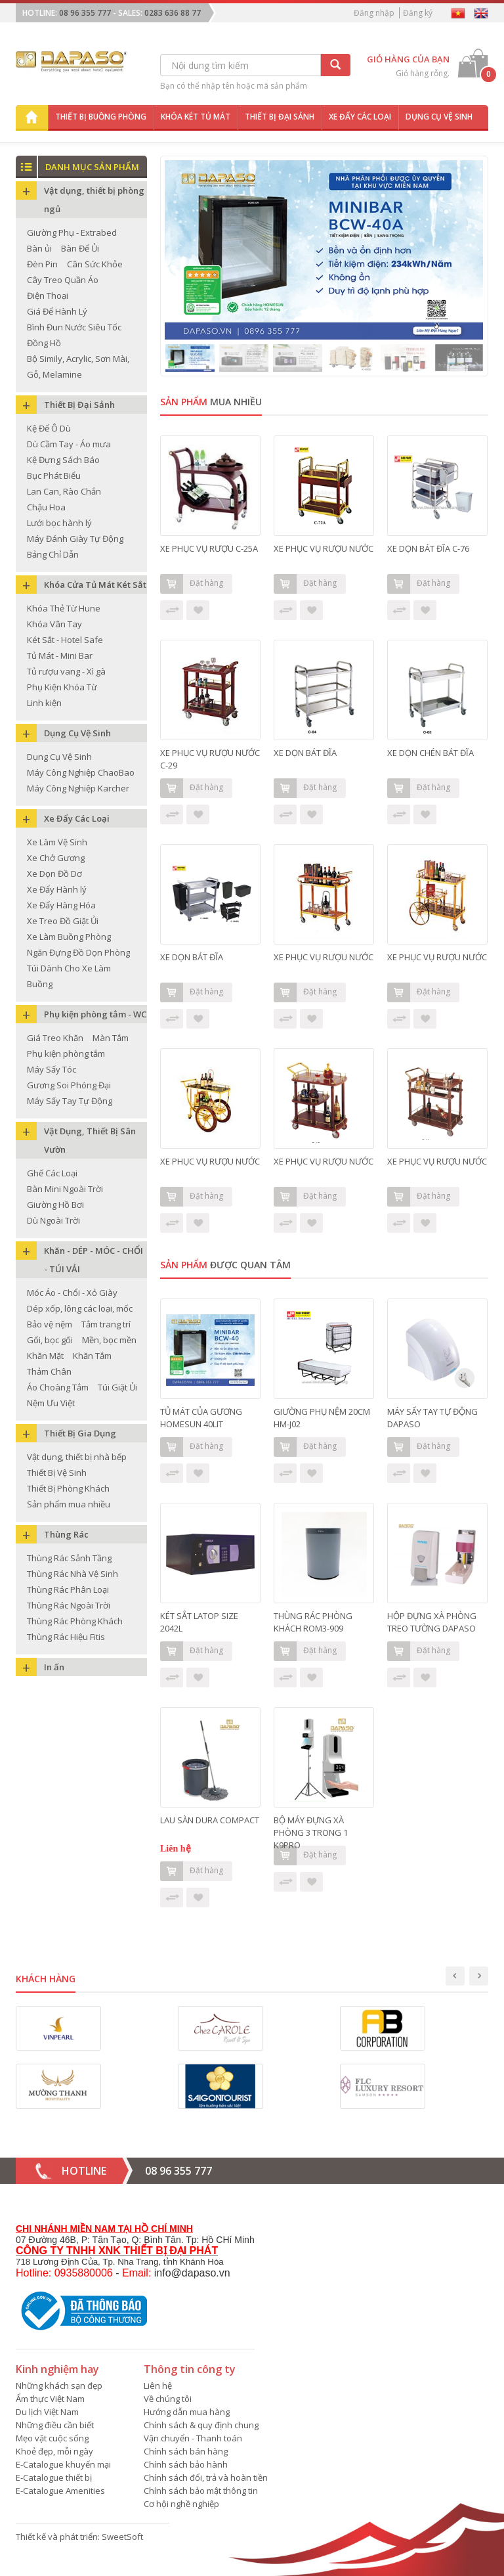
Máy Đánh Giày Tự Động (75, 538)
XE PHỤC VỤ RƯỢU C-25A (209, 548)
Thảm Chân (49, 1371)
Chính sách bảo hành (186, 2464)
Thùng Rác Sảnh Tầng (69, 1558)
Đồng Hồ (44, 343)
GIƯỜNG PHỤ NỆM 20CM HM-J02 (322, 1418)
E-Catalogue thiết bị (54, 2477)
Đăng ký (417, 12)
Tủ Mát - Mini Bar (60, 655)
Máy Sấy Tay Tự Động (69, 1101)
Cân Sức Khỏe (95, 264)
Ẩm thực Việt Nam (50, 2399)
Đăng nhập (374, 12)
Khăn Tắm (92, 1356)
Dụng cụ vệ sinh (439, 116)
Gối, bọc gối (50, 1340)
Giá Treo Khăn (55, 1038)
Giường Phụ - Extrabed (72, 232)
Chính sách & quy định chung (201, 2425)
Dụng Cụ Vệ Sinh (59, 757)
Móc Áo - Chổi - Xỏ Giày (72, 1293)
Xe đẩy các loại (360, 116)
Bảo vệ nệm (49, 1324)
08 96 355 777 (85, 12)
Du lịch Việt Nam (47, 2412)
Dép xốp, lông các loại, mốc (80, 1308)
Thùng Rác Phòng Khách (75, 1621)
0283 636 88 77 (172, 12)
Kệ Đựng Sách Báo (63, 460)
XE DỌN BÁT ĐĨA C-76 (428, 548)
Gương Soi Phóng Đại (69, 1085)
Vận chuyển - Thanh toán (193, 2438)
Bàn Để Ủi (80, 248)
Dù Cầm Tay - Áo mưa (69, 444)
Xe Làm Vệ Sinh (57, 842)
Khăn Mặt (45, 1356)
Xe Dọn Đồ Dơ (54, 873)
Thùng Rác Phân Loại (68, 1589)
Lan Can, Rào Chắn (64, 491)
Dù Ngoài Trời (53, 1220)
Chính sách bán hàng (186, 2451)
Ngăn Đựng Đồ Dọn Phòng (78, 952)
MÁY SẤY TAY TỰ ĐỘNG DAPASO (432, 1418)
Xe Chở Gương (56, 858)
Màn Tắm (111, 1038)
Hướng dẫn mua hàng (187, 2412)
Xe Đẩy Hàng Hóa (61, 905)
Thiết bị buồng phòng (100, 116)
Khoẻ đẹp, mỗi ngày (54, 2451)
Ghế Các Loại (52, 1173)
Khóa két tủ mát (195, 116)
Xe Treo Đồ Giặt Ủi (62, 921)
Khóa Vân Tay (54, 624)
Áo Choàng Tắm (58, 1387)
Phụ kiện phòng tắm (66, 1053)
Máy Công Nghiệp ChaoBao (81, 772)
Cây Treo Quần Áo (62, 280)
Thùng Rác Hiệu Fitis (66, 1637)
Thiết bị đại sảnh (279, 116)
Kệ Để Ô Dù (49, 428)
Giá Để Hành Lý (57, 311)
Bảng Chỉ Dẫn (53, 554)
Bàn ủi (39, 248)
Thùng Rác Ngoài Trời (68, 1605)
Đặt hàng (191, 584)
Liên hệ (158, 2385)
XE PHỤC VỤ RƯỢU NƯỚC (323, 548)
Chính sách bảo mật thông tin (201, 2491)
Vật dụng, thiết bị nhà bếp (77, 1457)
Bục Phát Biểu (54, 475)
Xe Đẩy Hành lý (57, 889)
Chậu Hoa (46, 507)
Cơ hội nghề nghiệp (181, 2504)
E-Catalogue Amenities (60, 2491)
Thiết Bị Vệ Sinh (57, 1472)
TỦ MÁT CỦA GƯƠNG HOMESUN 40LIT (201, 1418)
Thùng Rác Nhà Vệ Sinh (72, 1574)
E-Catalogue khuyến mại (63, 2464)
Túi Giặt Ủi (117, 1387)
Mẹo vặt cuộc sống (52, 2438)
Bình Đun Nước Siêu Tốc (74, 327)
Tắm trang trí (106, 1324)
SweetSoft (122, 2537)
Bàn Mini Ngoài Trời (65, 1189)
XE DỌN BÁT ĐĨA (305, 753)
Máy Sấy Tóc (51, 1069)
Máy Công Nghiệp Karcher (78, 788)
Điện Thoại (47, 295)
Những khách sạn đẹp (59, 2385)
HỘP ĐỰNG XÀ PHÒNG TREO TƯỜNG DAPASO (432, 1622)
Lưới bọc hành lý (59, 523)
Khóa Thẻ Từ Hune (63, 608)
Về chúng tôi (168, 2399)
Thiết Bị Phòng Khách (68, 1488)
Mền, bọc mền (109, 1340)
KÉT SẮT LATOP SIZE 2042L (199, 1622)
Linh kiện (44, 703)
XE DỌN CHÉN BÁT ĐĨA (430, 753)
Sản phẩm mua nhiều (68, 1504)
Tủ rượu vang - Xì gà (66, 671)
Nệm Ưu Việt (51, 1403)
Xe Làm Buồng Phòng (69, 937)
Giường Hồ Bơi (55, 1204)
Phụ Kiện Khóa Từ (62, 687)
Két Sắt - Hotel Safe (65, 640)
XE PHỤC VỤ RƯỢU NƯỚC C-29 (210, 759)
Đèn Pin (42, 264)
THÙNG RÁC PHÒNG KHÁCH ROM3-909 (313, 1622)
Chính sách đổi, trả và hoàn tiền (206, 2477)
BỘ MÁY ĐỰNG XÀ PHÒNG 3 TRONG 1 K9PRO (311, 1826)
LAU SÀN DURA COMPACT (209, 1820)
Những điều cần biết (55, 2425)
